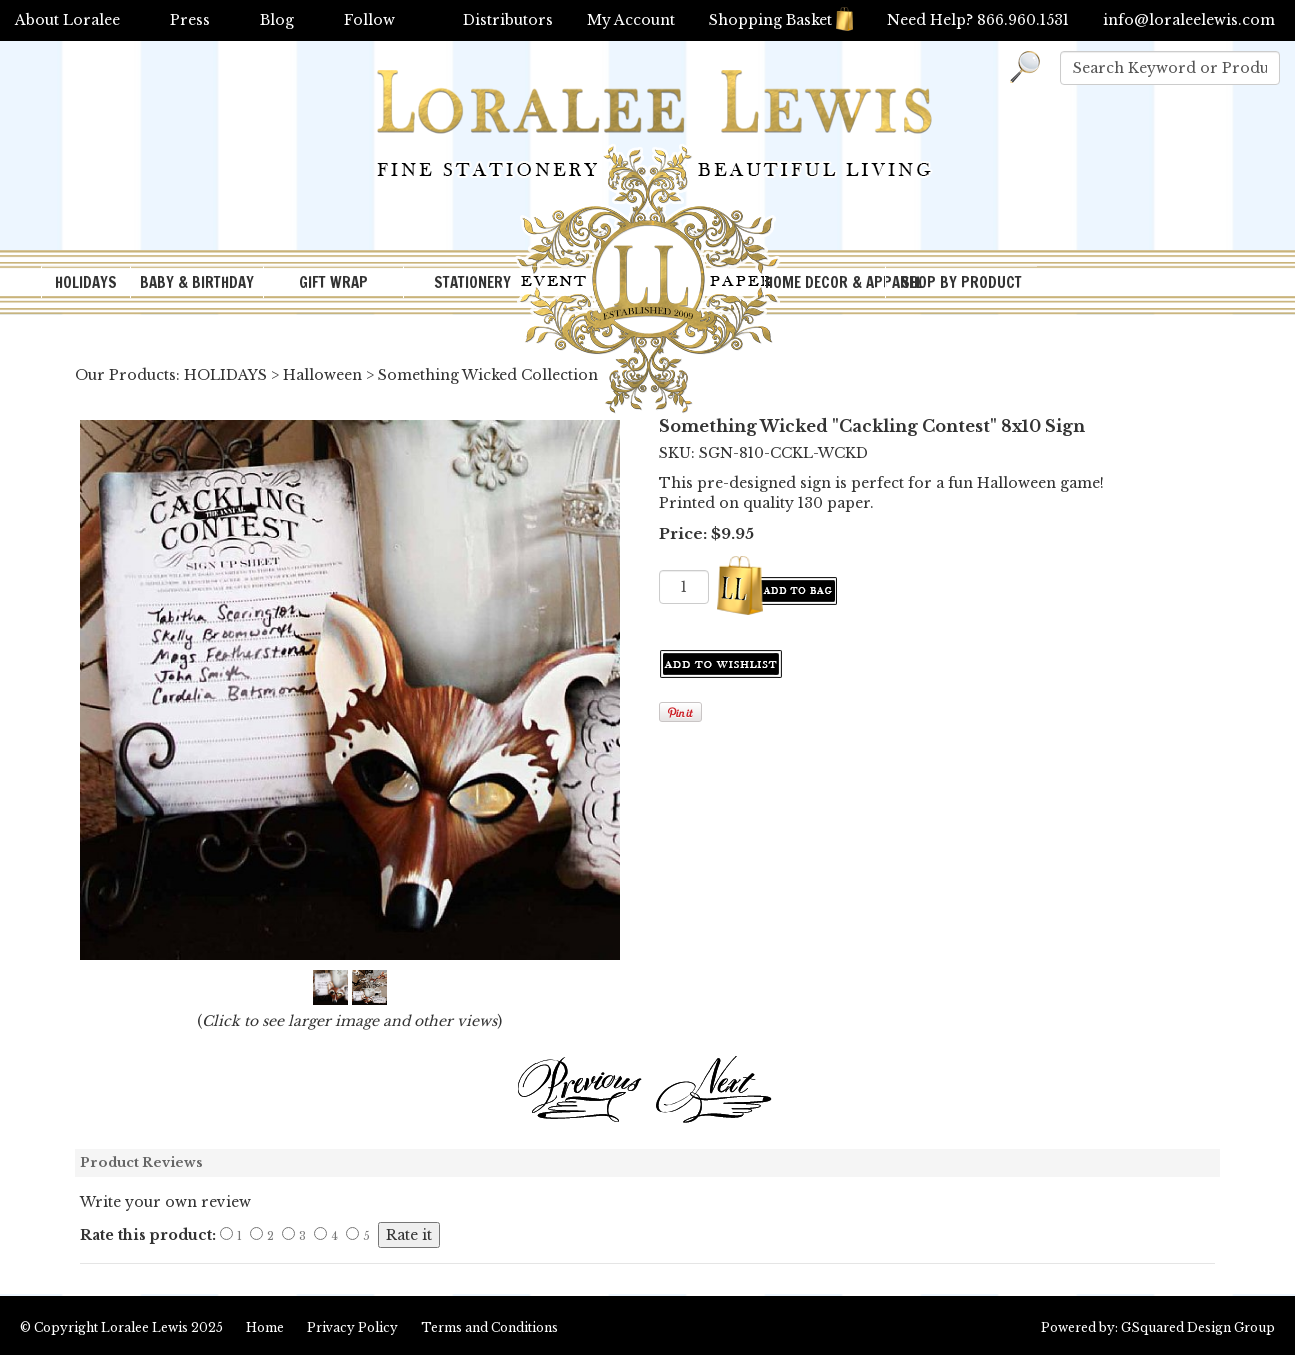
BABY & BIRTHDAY (197, 282)
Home (265, 1327)
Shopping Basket (781, 20)
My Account (631, 20)
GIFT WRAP (333, 282)
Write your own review (165, 1202)
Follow (369, 20)
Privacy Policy (352, 1327)
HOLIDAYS (86, 282)
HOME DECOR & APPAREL (825, 282)
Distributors (508, 20)
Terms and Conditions (489, 1327)
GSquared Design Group (1198, 1327)
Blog (277, 20)
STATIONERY (472, 282)
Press (190, 20)
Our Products (125, 375)
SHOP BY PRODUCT (961, 282)
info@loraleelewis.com (1189, 20)
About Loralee (67, 20)
